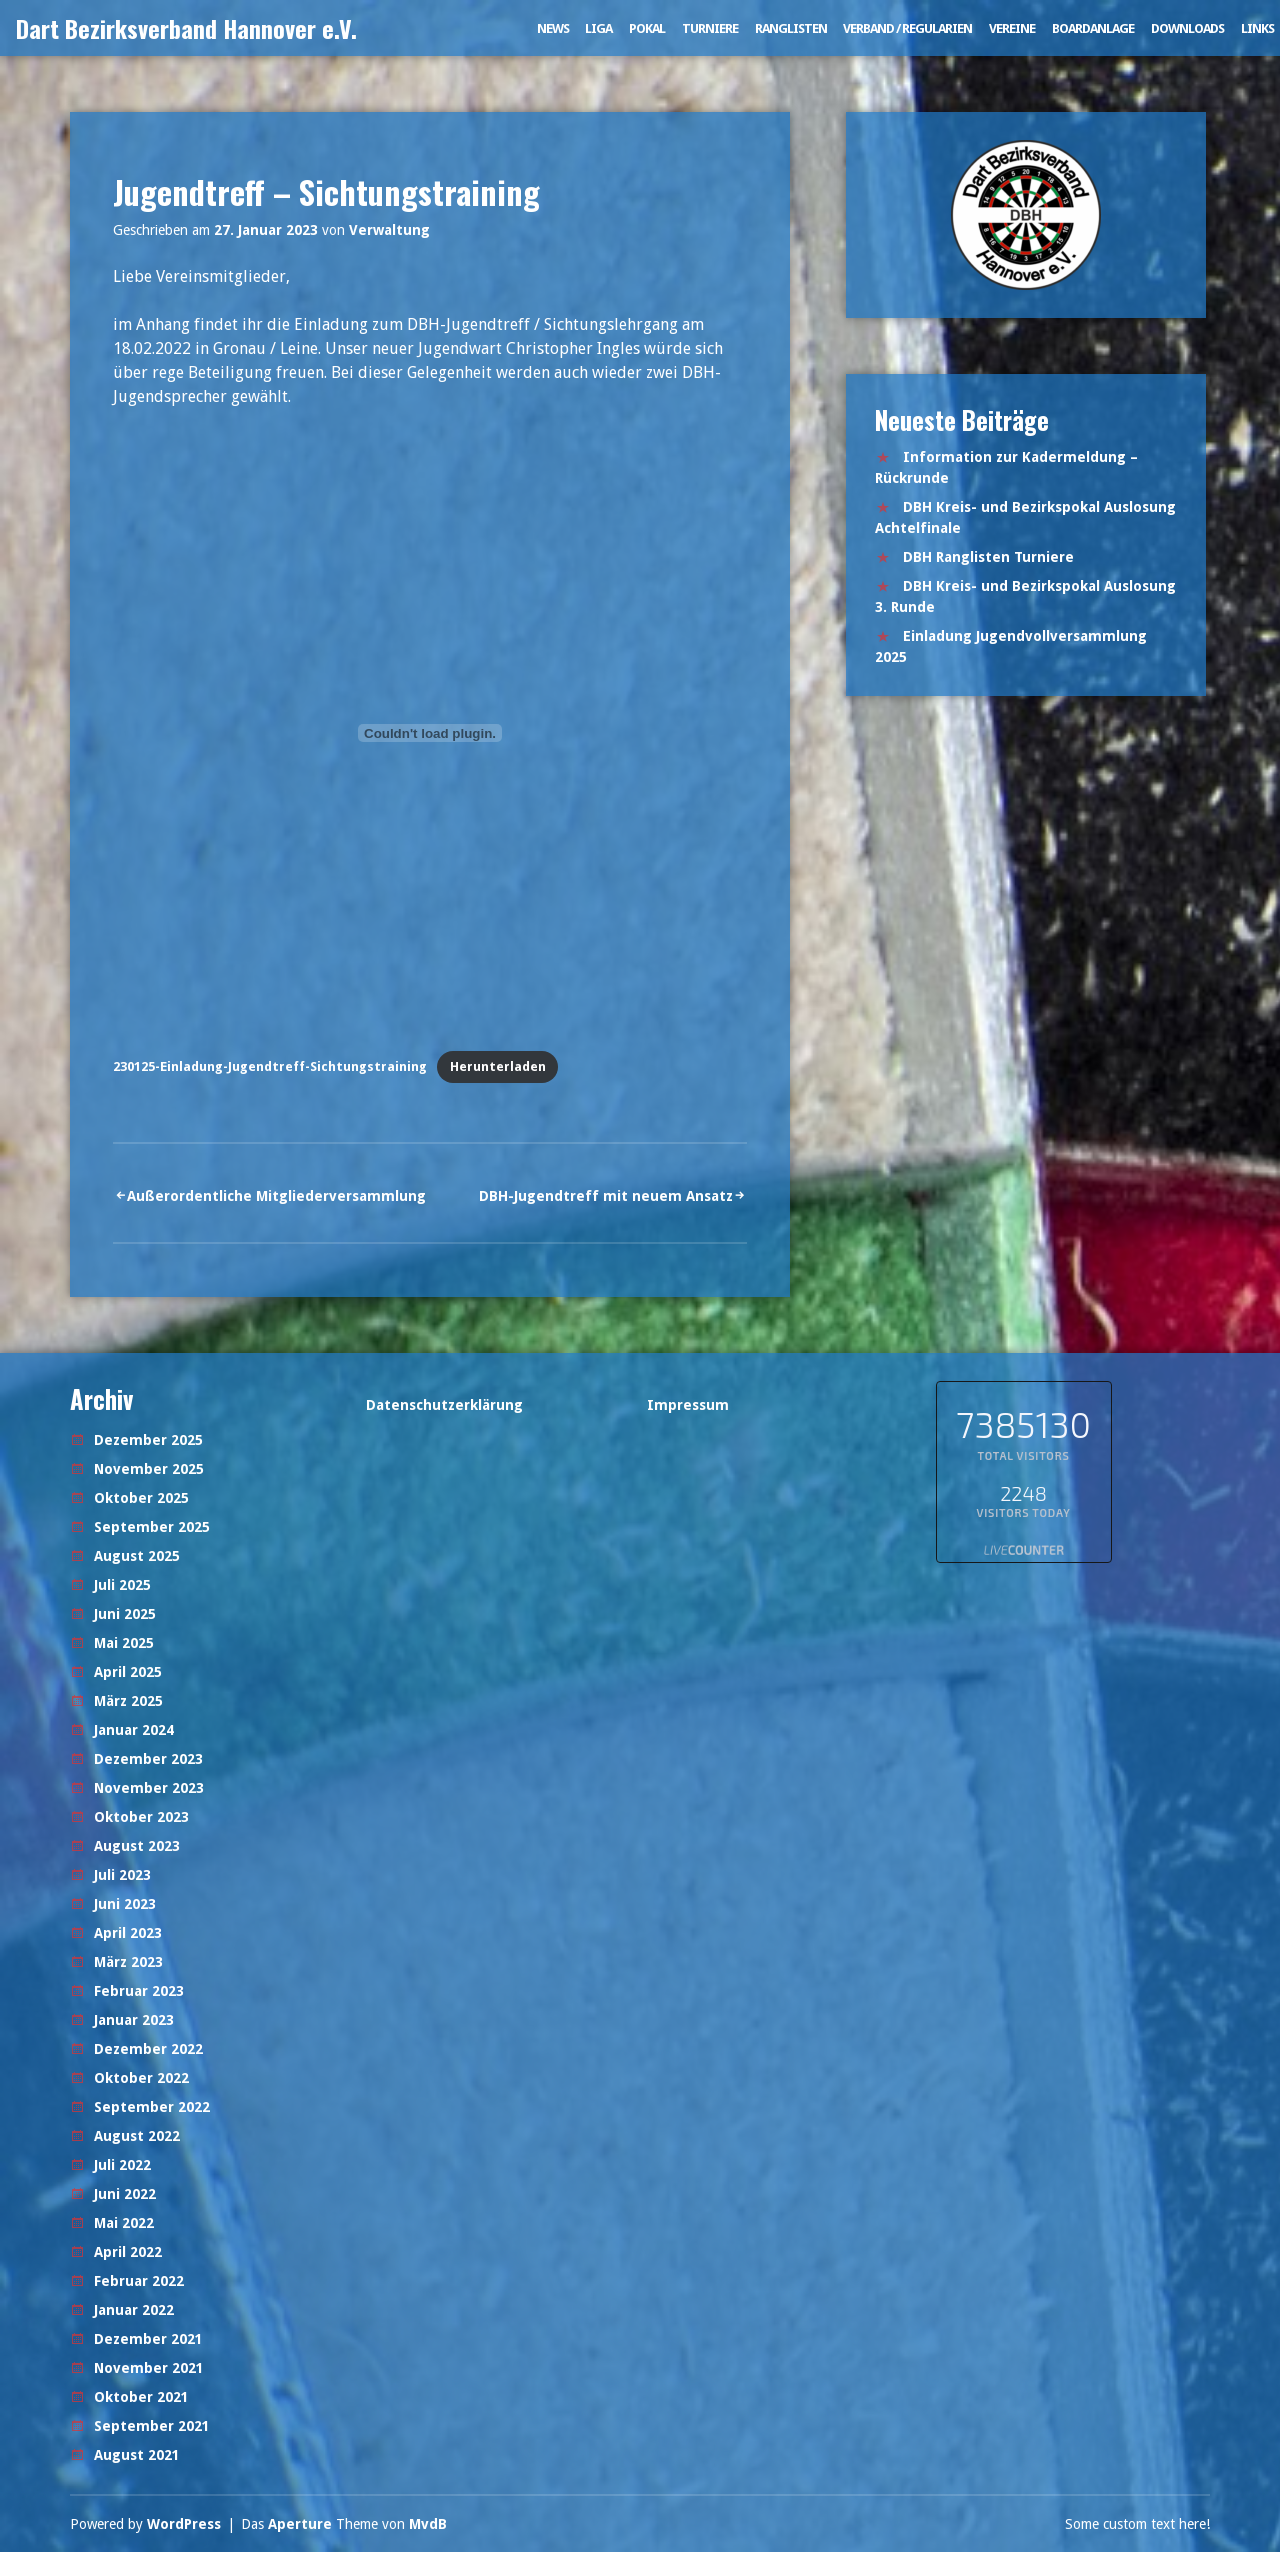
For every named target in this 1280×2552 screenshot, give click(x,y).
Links (1257, 28)
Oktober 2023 (141, 1817)
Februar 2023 (139, 1991)
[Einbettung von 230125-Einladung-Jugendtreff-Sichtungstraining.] (430, 733)
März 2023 (128, 1962)
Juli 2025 (122, 1585)
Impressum (688, 1405)
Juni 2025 (125, 1614)
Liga (598, 28)
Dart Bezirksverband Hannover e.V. (186, 28)
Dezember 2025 (148, 1440)
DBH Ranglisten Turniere (988, 557)
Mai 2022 (124, 2223)
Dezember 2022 (148, 2049)
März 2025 (128, 1701)
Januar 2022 (134, 2310)
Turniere (710, 28)
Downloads (1187, 28)
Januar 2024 (134, 1730)
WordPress (184, 2524)
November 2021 (149, 2368)
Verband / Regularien (907, 28)
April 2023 (128, 1933)
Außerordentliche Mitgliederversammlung (276, 1196)
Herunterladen (498, 1066)
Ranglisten (791, 28)
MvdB (428, 2524)
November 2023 (149, 1788)
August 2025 (137, 1556)
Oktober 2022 (141, 2078)
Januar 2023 (134, 2020)
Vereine (1012, 28)
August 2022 (137, 2136)
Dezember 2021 (148, 2339)
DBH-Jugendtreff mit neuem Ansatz (606, 1196)
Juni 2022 (125, 2194)
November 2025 (149, 1469)
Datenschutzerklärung (444, 1405)
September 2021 (152, 2426)
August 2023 (137, 1846)
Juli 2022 (122, 2165)
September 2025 (152, 1527)
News (553, 28)
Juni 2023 (125, 1904)
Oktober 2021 (141, 2397)
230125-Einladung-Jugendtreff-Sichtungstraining (270, 1066)
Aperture (300, 2524)
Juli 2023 (122, 1875)
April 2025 (128, 1672)
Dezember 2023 (148, 1759)
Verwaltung (389, 230)
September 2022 (152, 2107)
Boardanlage (1093, 28)
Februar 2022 (139, 2281)
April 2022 (128, 2252)
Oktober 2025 (141, 1498)
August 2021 (137, 2455)
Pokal (647, 28)
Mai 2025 (124, 1643)
